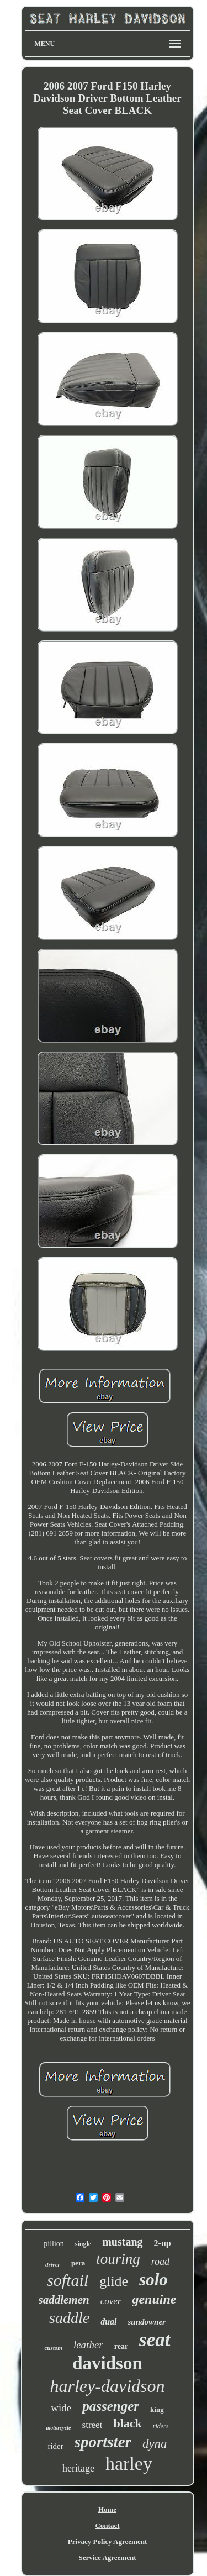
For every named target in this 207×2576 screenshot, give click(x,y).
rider (55, 2446)
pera (78, 2263)
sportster (103, 2442)
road (160, 2261)
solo (153, 2279)
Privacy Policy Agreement (107, 2541)
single (83, 2244)
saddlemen (64, 2299)
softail (67, 2280)
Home (107, 2509)
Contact (107, 2525)
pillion (54, 2243)
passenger (110, 2406)
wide (61, 2408)
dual (108, 2321)
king (157, 2409)
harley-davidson (107, 2386)
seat (154, 2340)
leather (88, 2345)
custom (53, 2347)
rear (121, 2346)
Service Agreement (107, 2557)
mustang (122, 2242)
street (92, 2425)
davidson (107, 2363)
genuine (154, 2299)
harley (128, 2463)
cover (110, 2301)
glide (113, 2281)
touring (118, 2259)
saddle (69, 2317)
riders (161, 2426)
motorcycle (58, 2428)
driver (52, 2264)
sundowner (147, 2321)
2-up (162, 2243)
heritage (78, 2468)
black (127, 2423)
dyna (154, 2444)
